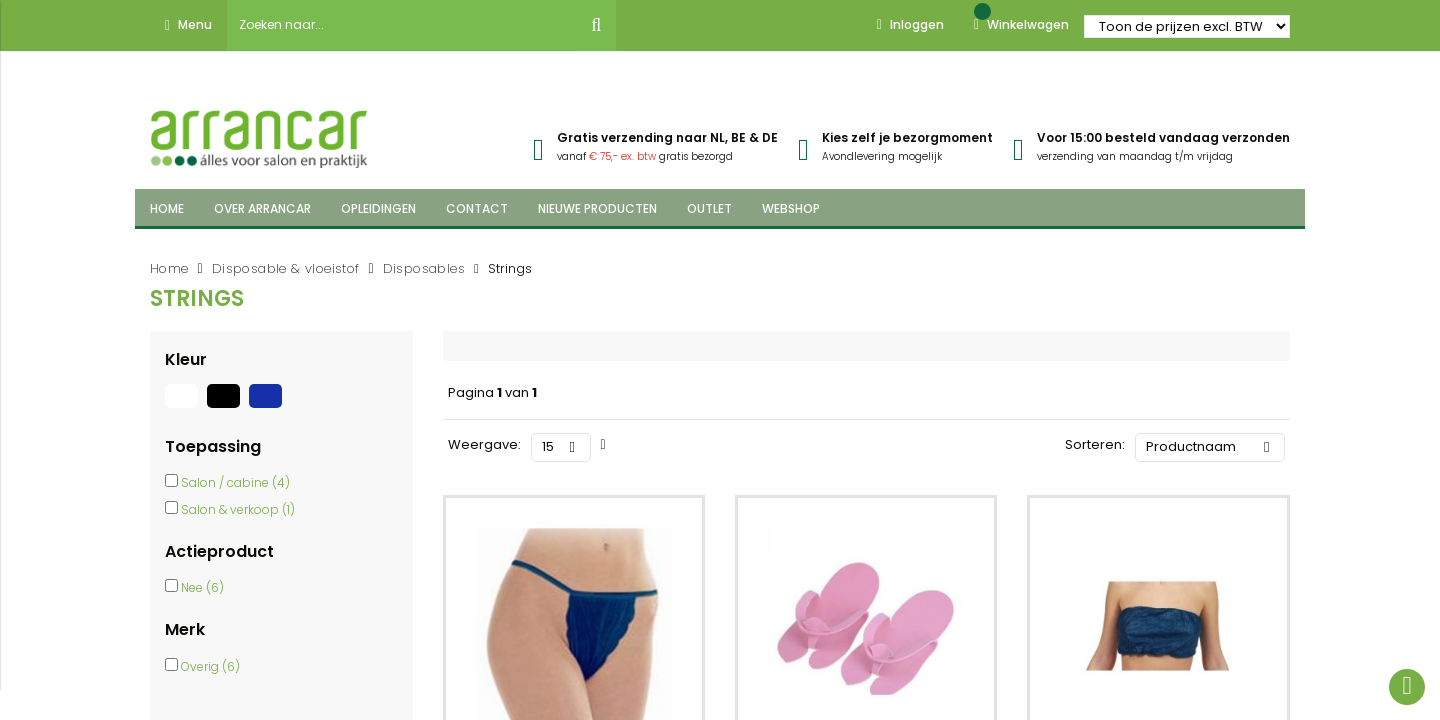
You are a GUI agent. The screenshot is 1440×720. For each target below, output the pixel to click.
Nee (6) (202, 587)
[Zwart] (228, 408)
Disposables (424, 268)
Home (169, 268)
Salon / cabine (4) (235, 482)
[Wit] (186, 408)
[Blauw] (268, 408)
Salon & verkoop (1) (238, 509)
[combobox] (402, 25)
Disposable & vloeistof (286, 268)
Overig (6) (210, 666)
